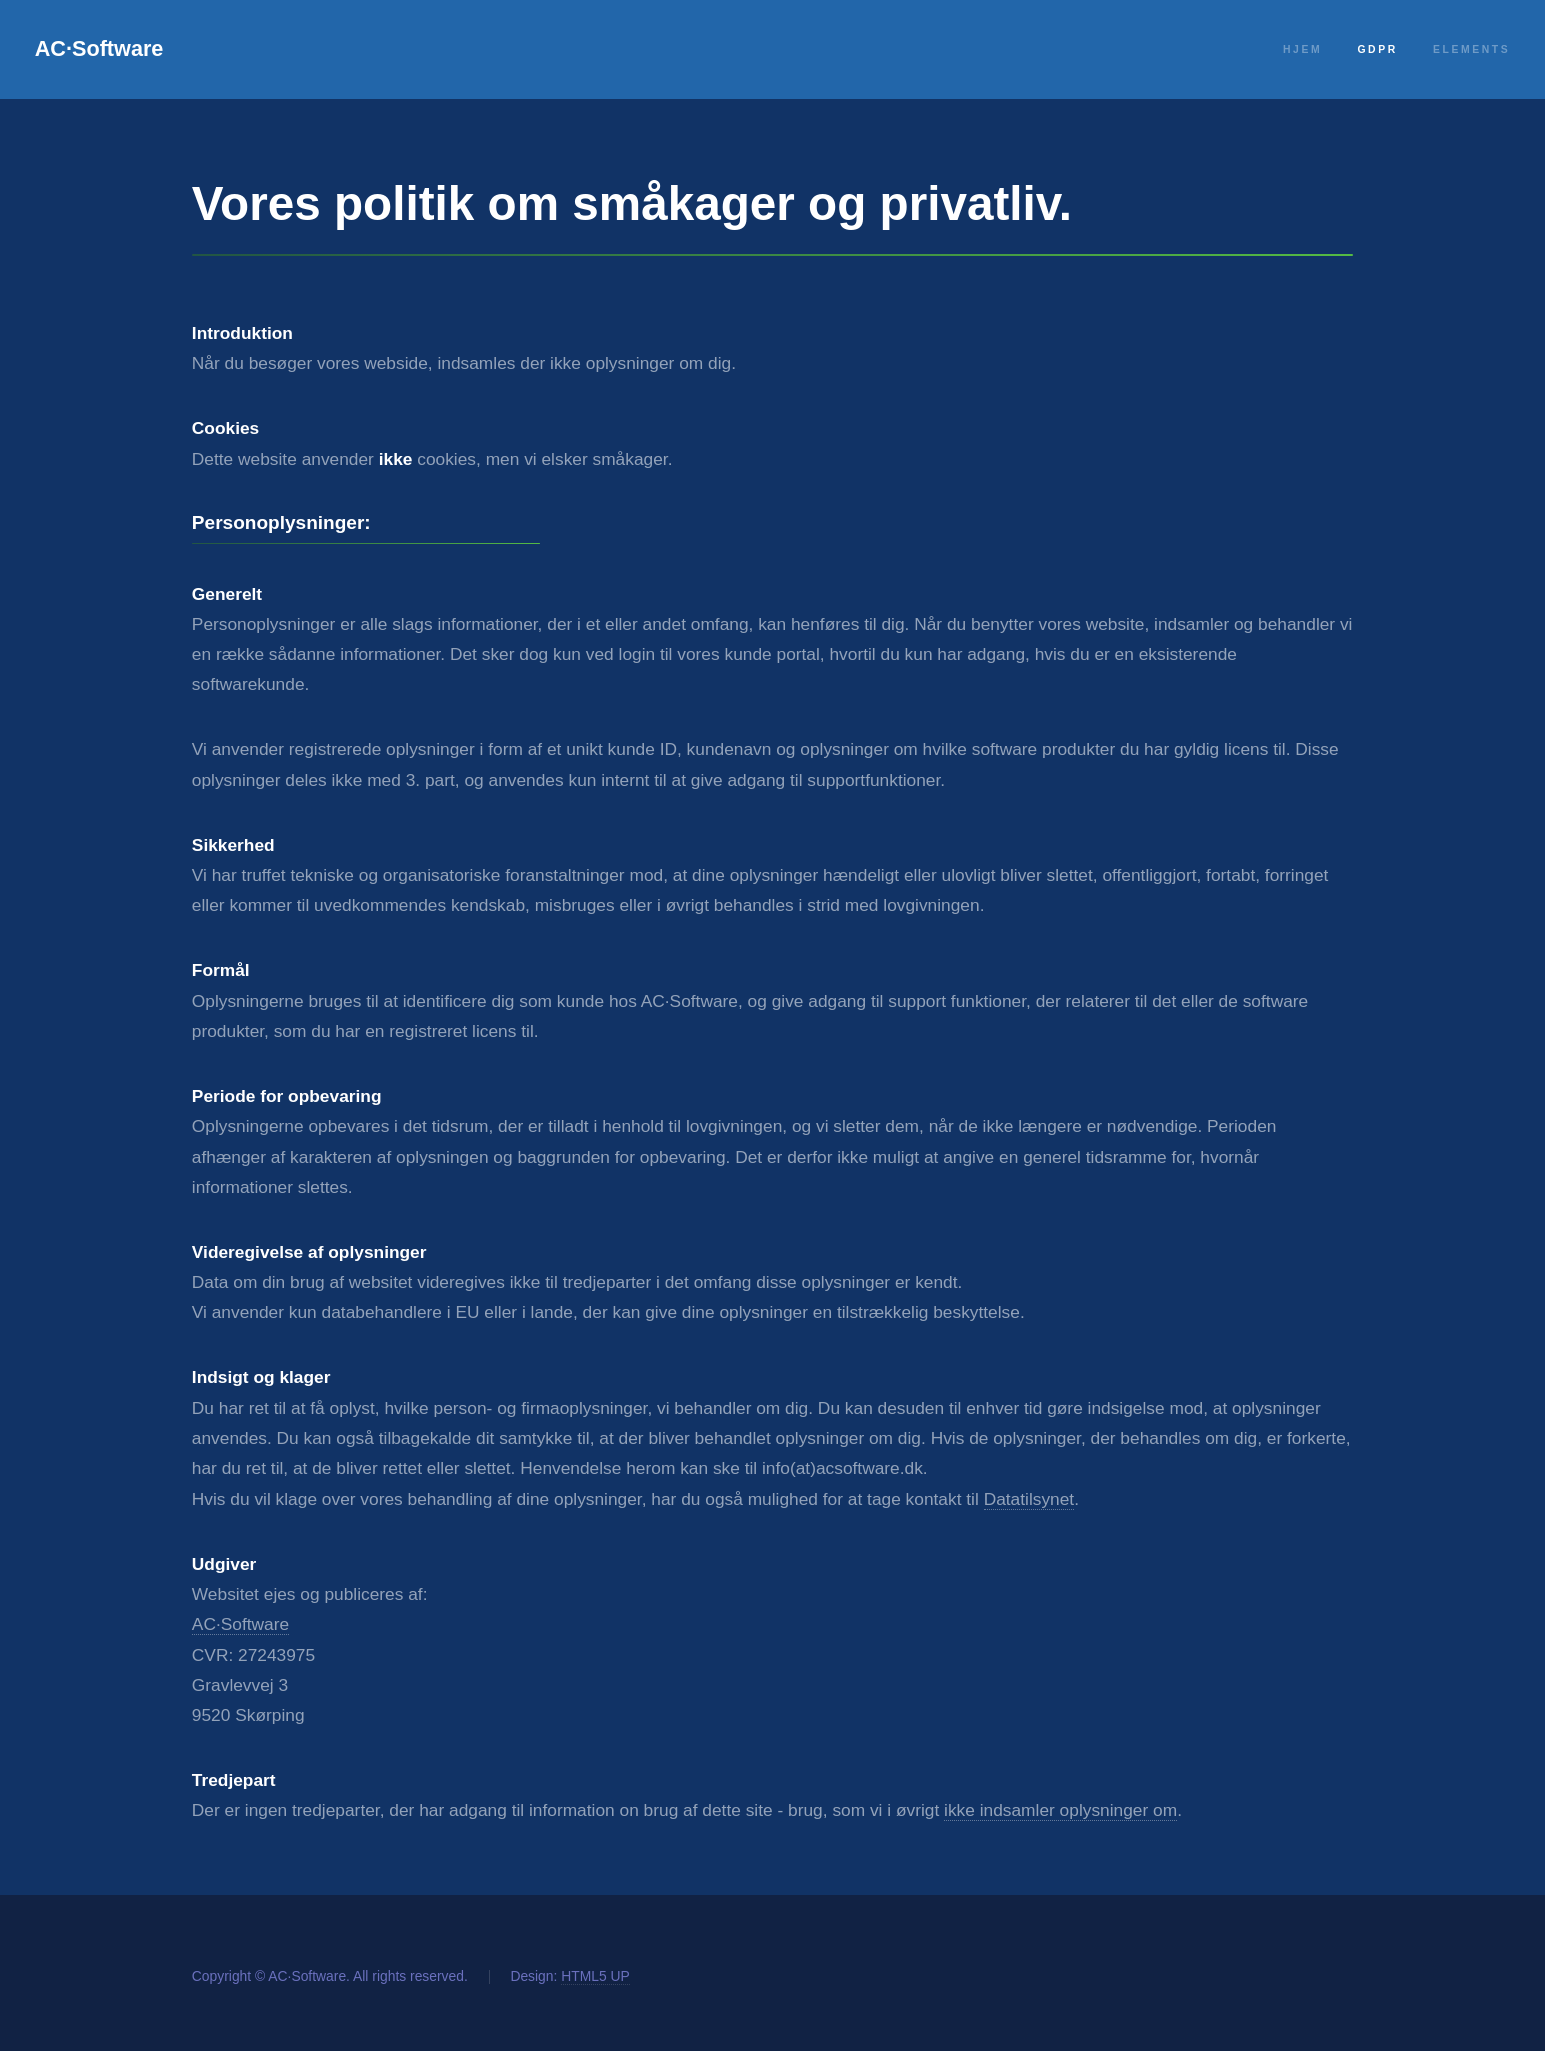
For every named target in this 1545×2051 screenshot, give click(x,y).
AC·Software (99, 48)
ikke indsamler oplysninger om (1060, 1810)
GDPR (1377, 49)
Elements (1471, 49)
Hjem (1302, 49)
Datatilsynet (1029, 1499)
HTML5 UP (595, 1976)
